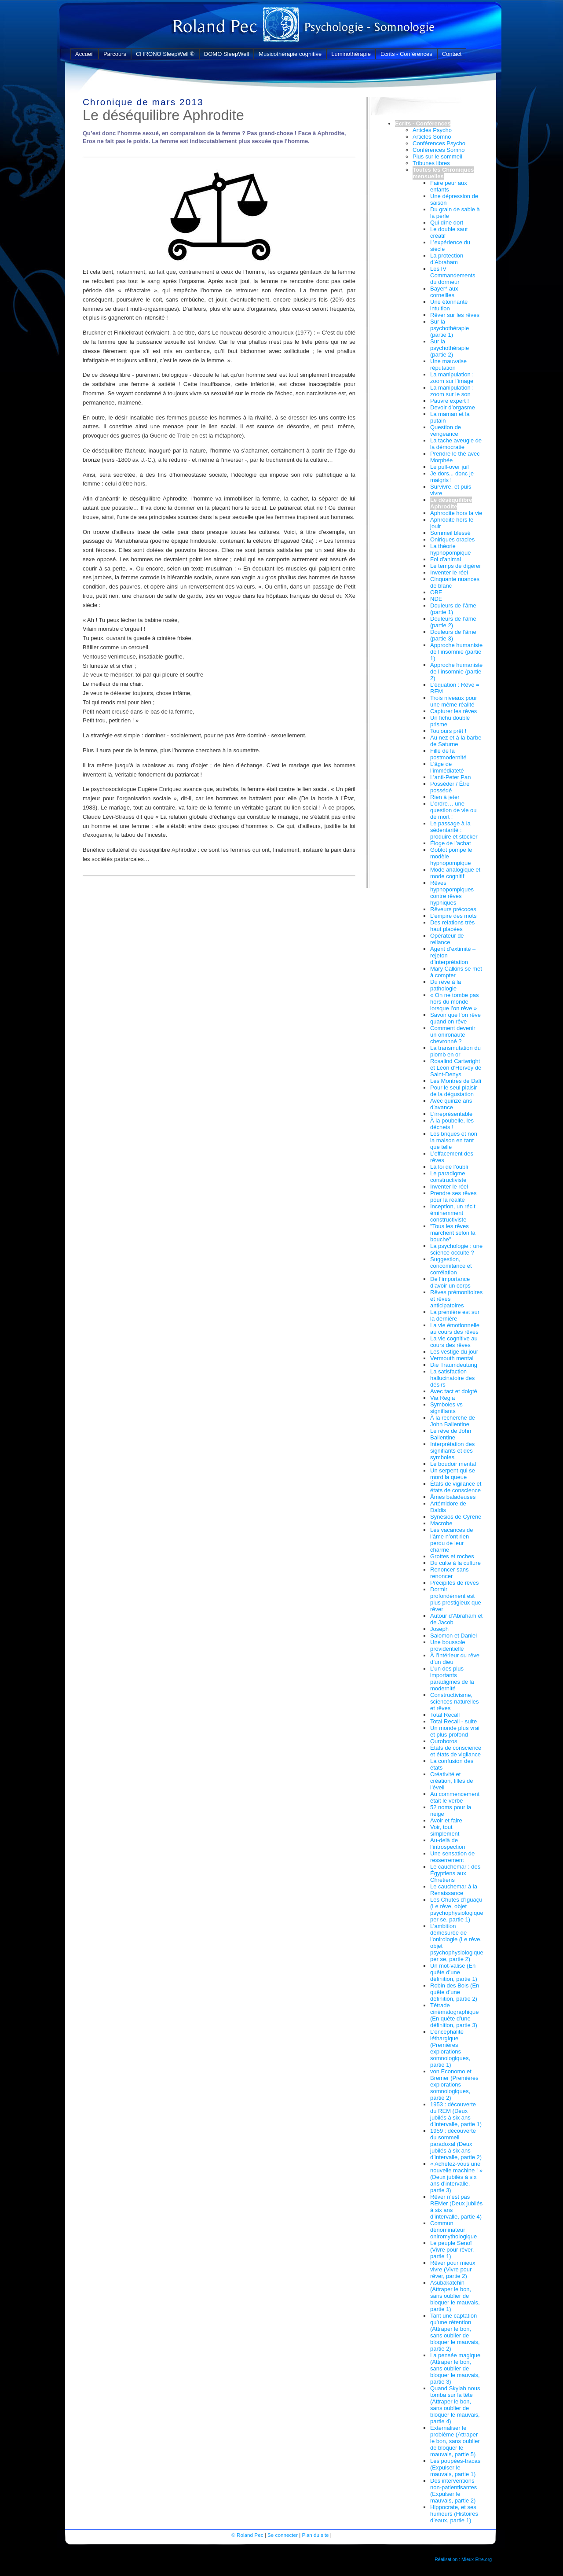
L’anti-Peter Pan (450, 777)
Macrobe (441, 1523)
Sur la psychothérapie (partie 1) (449, 328)
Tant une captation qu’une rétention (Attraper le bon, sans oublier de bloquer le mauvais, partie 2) (455, 2332)
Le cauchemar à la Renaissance (453, 1889)
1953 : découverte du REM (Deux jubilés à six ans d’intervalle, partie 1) (456, 2114)
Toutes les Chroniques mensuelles (443, 173)
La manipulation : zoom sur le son (452, 390)
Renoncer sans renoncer (449, 1572)
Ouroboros (443, 1741)
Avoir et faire (446, 1820)
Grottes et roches (452, 1556)
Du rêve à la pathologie (445, 985)
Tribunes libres (431, 163)
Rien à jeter (444, 797)
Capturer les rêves (453, 711)
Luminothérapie (351, 54)
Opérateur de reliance (447, 939)
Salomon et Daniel (453, 1635)
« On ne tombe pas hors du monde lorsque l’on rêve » (454, 1002)
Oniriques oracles (452, 539)
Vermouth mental (451, 1358)
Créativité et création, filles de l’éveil (451, 1781)
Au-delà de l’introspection (447, 1843)
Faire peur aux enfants (448, 186)
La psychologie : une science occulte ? (456, 1249)
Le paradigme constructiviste (448, 1176)
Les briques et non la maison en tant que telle (453, 1140)
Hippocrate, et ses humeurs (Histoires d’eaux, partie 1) (454, 2514)
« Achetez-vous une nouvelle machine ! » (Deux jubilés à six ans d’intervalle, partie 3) (456, 2176)
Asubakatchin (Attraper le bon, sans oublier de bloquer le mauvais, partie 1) (455, 2295)
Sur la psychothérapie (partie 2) (449, 348)
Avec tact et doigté (453, 1391)
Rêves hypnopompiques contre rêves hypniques (452, 893)
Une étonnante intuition (449, 305)
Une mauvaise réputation (448, 364)
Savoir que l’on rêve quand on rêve (455, 1018)
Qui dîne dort (446, 222)
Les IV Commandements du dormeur (452, 275)
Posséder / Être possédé (450, 787)
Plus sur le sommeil (437, 156)
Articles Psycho (432, 130)
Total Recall (445, 1714)
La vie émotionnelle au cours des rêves (454, 1328)
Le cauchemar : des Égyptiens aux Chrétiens (455, 1873)
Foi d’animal (445, 559)
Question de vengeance (445, 430)
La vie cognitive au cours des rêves (454, 1341)
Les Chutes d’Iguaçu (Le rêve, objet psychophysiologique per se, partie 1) (456, 1909)
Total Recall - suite (453, 1721)
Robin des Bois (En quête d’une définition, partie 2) (454, 1992)
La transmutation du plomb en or (455, 1051)
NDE (436, 599)
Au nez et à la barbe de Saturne (455, 740)
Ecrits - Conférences (406, 54)
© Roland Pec (247, 2535)
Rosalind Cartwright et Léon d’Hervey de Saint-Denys (455, 1068)
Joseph (439, 1629)
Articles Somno (432, 136)
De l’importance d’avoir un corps (450, 1282)
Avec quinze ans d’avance (451, 1104)
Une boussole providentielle (447, 1645)
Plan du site (315, 2535)
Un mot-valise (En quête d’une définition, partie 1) (453, 1972)
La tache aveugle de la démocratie (456, 443)
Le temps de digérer (455, 566)
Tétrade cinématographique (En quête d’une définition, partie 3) (454, 2015)
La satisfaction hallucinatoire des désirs (452, 1378)
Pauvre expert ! (449, 400)
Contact (452, 54)
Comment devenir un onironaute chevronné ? (452, 1035)
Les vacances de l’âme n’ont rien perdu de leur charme (451, 1540)
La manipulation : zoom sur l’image (452, 377)
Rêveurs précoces (453, 909)
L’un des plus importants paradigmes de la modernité (452, 1678)
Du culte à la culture (455, 1563)
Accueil (84, 54)
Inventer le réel (449, 572)
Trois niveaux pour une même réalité (453, 701)
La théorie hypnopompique (450, 549)
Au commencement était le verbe (454, 1797)
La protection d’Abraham (446, 258)
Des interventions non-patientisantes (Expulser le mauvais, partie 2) (453, 2490)
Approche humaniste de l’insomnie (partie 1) (456, 652)
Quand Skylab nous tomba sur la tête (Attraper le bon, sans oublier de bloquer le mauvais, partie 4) (455, 2405)
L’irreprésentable (451, 1114)
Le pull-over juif (449, 467)
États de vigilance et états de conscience (455, 1487)
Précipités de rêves (454, 1582)
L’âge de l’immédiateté (447, 767)
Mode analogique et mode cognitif (455, 873)
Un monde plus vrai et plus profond (454, 1731)
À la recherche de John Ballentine (452, 1421)
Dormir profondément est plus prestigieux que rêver (455, 1599)
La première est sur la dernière (454, 1315)
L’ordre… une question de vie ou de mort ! (453, 810)
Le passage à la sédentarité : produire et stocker (454, 830)
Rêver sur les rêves (454, 315)
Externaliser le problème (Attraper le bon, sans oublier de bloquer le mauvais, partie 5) (455, 2441)
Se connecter (282, 2535)
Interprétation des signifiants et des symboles (452, 1451)
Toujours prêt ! (448, 731)
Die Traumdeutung (453, 1365)
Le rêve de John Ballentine (450, 1434)
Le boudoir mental (453, 1464)
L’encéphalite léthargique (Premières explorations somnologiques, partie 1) (450, 2048)
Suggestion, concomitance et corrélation (451, 1266)
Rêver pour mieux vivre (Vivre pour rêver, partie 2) (452, 2269)
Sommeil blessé (450, 533)
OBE (436, 592)
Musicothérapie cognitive (290, 54)
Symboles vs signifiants (446, 1407)
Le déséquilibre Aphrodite (451, 503)
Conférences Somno (439, 150)
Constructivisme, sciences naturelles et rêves (454, 1701)
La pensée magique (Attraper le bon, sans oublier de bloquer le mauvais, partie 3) (455, 2368)
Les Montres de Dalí (455, 1081)
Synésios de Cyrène (455, 1516)
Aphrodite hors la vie (456, 513)
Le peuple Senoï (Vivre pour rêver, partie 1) (452, 2250)
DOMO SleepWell (226, 54)
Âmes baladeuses (452, 1497)
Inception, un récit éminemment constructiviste (452, 1213)
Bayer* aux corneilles (444, 291)
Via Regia (442, 1398)
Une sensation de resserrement (452, 1856)
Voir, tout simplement (444, 1830)
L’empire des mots (453, 916)
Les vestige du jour (454, 1351)
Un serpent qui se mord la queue (452, 1473)
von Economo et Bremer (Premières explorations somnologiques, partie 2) (454, 2084)
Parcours (114, 54)
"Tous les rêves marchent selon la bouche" (452, 1233)
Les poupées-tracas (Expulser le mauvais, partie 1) (455, 2467)
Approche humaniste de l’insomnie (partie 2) (456, 671)
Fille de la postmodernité (448, 754)
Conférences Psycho (439, 143)
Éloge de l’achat (450, 843)
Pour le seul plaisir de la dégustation (453, 1090)
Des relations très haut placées (452, 925)
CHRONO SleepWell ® (165, 54)
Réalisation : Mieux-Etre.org (463, 2559)
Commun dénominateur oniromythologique (453, 2230)
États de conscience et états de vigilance (455, 1751)
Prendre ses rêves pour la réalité (453, 1196)
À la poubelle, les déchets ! (452, 1123)
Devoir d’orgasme (452, 407)
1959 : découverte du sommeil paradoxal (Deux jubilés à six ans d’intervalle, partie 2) (456, 2143)
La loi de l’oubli (449, 1166)
